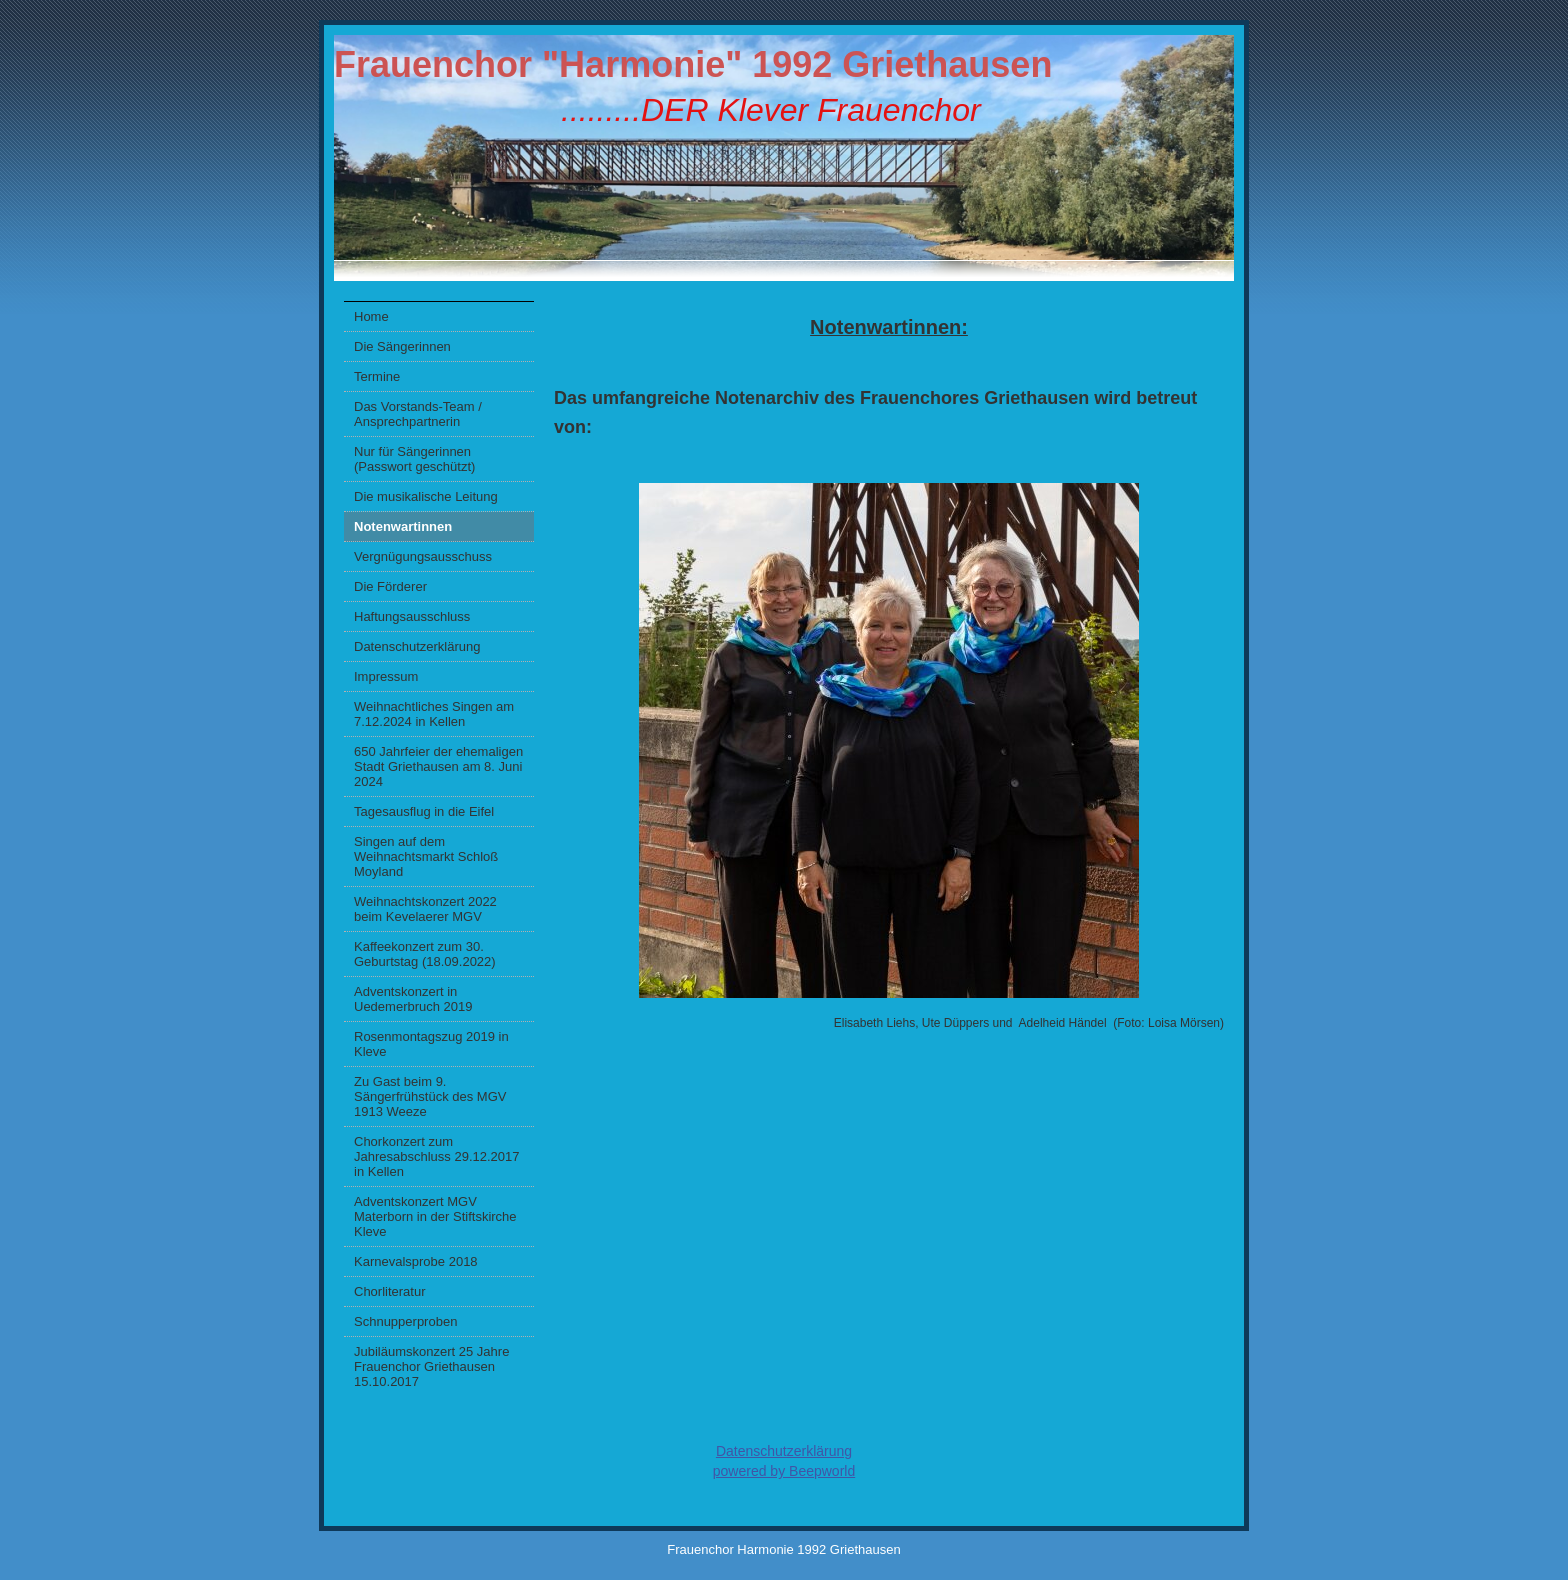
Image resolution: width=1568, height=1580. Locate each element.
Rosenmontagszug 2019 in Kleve (431, 1044)
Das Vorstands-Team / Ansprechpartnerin (418, 414)
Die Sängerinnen (402, 346)
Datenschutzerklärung (417, 646)
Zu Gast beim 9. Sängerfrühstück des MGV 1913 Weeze (430, 1096)
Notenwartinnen (403, 526)
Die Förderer (390, 586)
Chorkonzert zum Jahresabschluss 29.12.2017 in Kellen (437, 1156)
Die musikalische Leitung (426, 496)
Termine (377, 376)
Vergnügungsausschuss (423, 556)
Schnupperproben (405, 1321)
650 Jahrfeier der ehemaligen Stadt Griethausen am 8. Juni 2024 (438, 766)
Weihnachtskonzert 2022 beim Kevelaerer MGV (425, 909)
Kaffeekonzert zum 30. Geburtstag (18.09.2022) (425, 954)
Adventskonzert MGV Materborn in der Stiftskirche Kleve (435, 1216)
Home (371, 316)
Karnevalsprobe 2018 (416, 1261)
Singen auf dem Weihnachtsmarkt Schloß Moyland (426, 856)
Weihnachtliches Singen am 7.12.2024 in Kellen (434, 714)
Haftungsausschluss (412, 616)
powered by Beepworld (784, 1471)
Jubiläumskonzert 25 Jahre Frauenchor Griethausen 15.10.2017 (431, 1366)
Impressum (386, 676)
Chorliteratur (390, 1291)
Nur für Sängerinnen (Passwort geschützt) (414, 459)
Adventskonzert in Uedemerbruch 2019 (413, 999)
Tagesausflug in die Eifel (424, 811)
